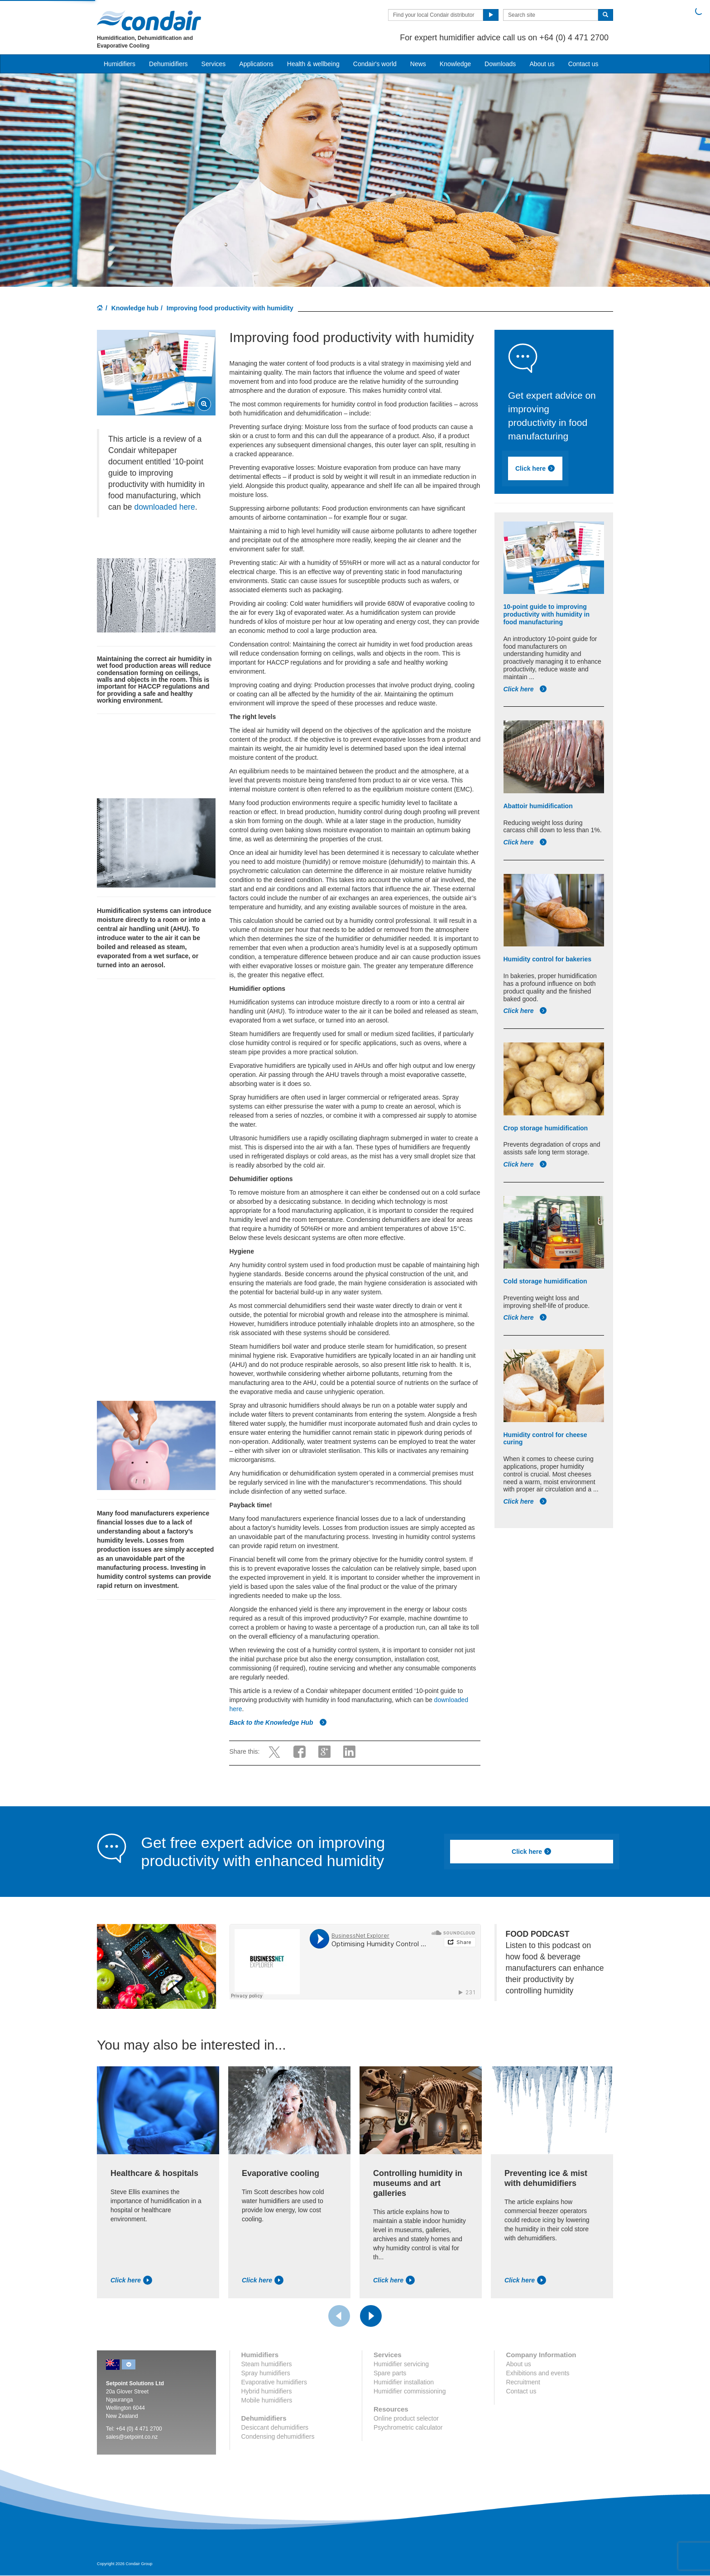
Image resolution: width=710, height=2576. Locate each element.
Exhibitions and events (537, 2373)
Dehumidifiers (168, 64)
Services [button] (213, 64)
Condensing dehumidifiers (278, 2436)
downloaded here (164, 506)
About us (541, 64)
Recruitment (523, 2382)
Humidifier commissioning (410, 2391)
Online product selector (406, 2418)
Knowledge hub (134, 308)
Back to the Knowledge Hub (277, 1722)
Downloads (500, 64)
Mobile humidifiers (267, 2400)
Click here (547, 469)
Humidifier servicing (401, 2364)
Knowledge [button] (455, 64)
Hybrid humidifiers (266, 2391)
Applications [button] (256, 64)
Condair (149, 20)
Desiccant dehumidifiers (275, 2427)
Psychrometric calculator (408, 2427)
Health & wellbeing (313, 64)
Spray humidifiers (265, 2373)
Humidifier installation (404, 2382)
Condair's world (375, 64)
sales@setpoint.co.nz (132, 2437)
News (418, 64)
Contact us (583, 64)
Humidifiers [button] (119, 64)
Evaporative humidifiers (274, 2382)
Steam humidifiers (266, 2364)
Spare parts (390, 2373)
